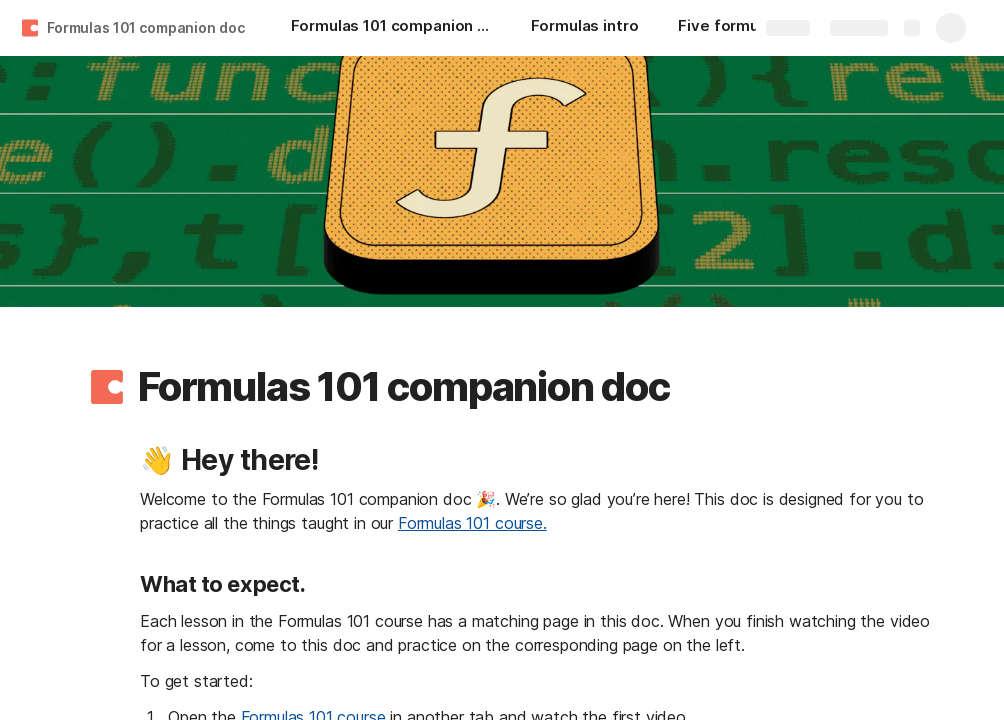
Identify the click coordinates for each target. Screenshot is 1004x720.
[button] (107, 387)
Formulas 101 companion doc (145, 27)
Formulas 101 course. (472, 523)
